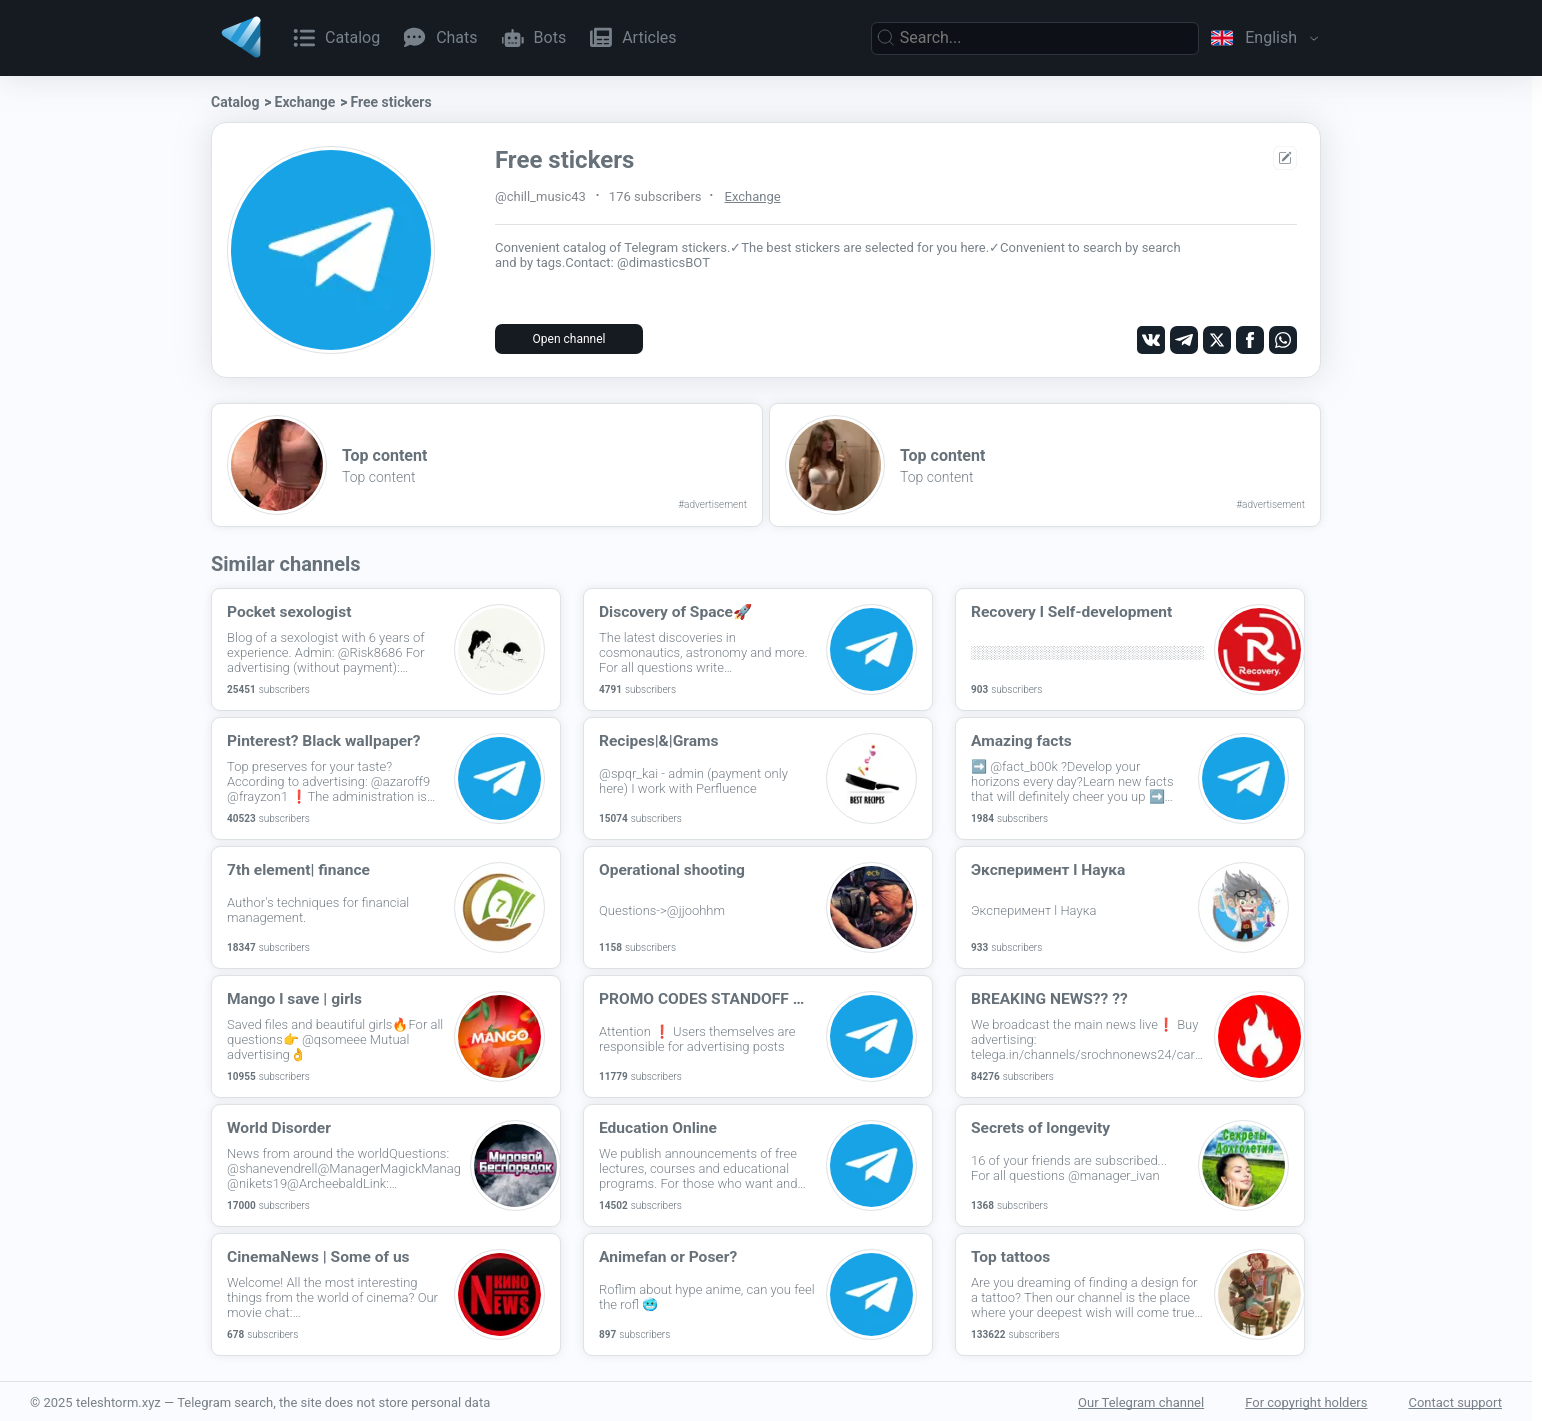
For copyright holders (1306, 1400)
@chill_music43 (540, 196)
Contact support (1455, 1400)
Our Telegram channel (1141, 1400)
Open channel (569, 339)
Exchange (305, 102)
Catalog (235, 102)
